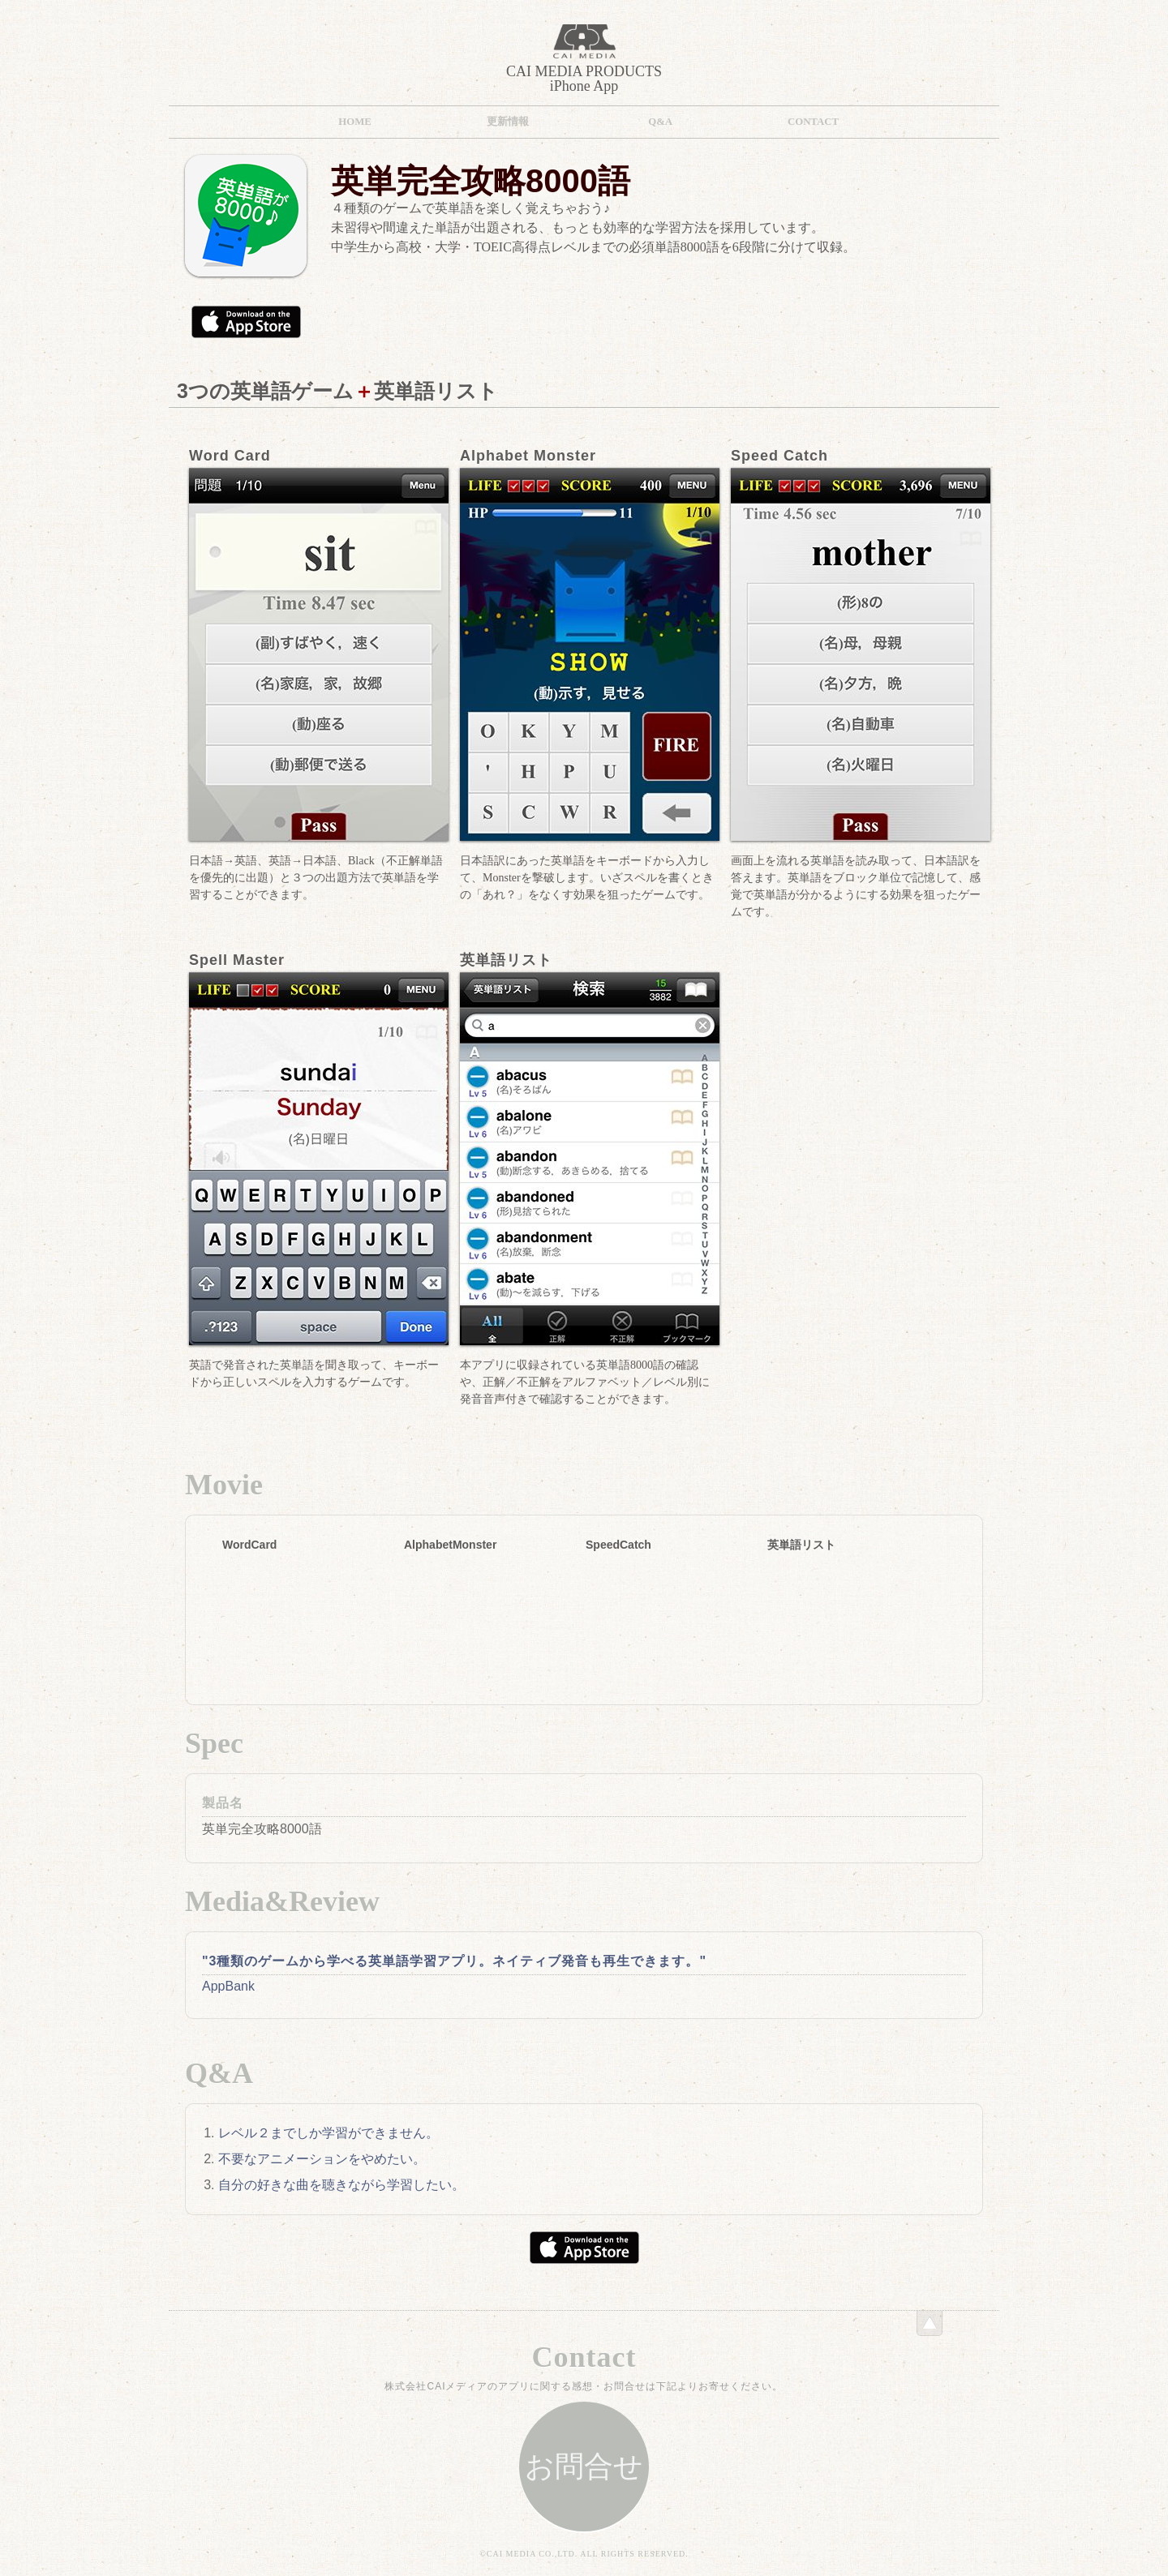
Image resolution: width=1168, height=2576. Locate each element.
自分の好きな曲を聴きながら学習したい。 (341, 2185)
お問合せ (584, 2466)
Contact (813, 121)
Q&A (660, 121)
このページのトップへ (930, 2323)
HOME (354, 121)
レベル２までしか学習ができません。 (328, 2133)
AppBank (228, 1986)
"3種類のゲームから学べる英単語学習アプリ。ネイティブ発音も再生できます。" (454, 1961)
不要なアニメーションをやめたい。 (322, 2159)
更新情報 (508, 121)
